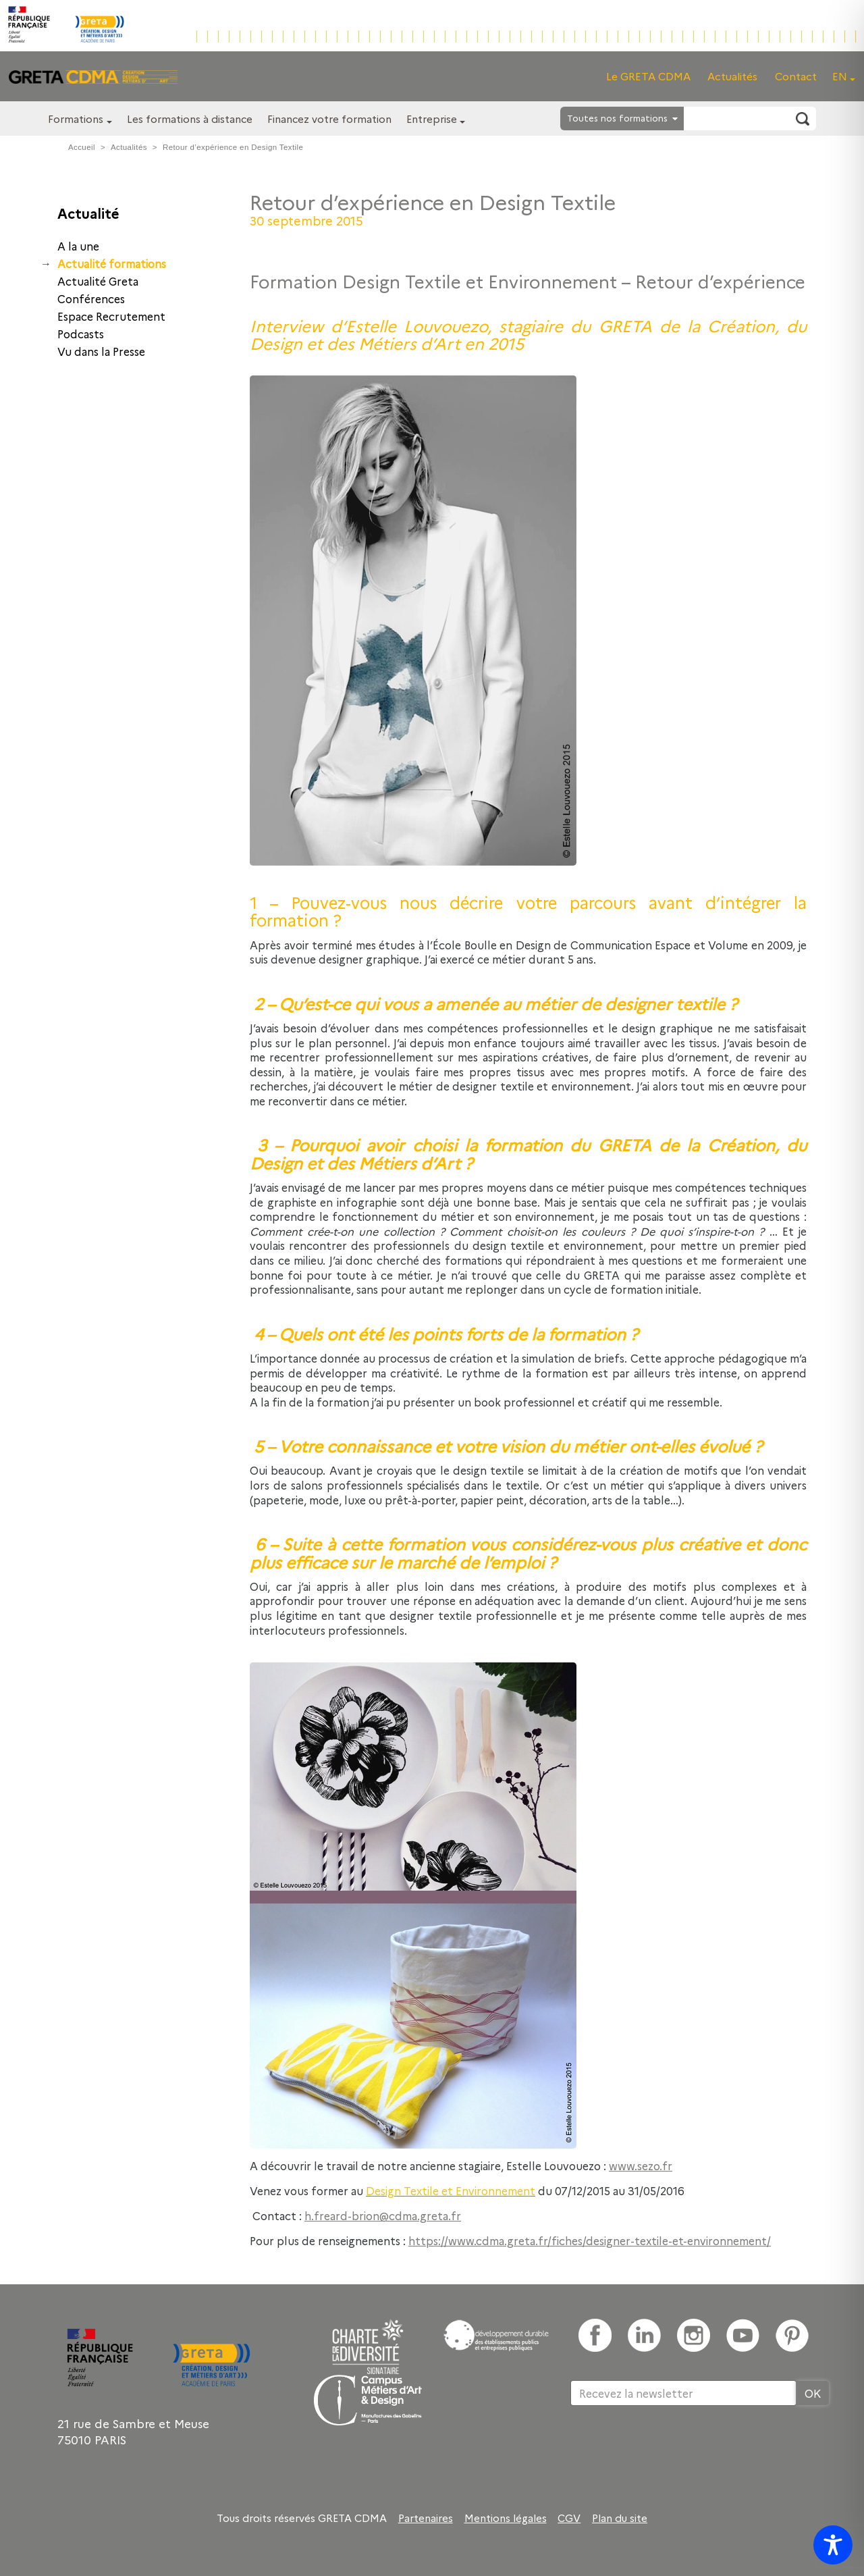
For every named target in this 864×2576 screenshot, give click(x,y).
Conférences (91, 298)
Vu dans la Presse (101, 351)
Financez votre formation (329, 118)
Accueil (81, 147)
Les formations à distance (189, 118)
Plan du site (619, 2518)
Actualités (732, 76)
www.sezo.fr (640, 2165)
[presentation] (673, 2449)
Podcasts (80, 333)
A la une (78, 245)
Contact (796, 76)
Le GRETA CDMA (648, 76)
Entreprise (431, 118)
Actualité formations (111, 263)
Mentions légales (505, 2518)
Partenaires (425, 2518)
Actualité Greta (97, 280)
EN (839, 76)
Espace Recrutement (111, 316)
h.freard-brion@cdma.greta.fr (382, 2215)
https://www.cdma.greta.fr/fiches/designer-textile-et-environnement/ (589, 2240)
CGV (569, 2518)
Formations (75, 118)
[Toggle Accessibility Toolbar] (833, 2545)
